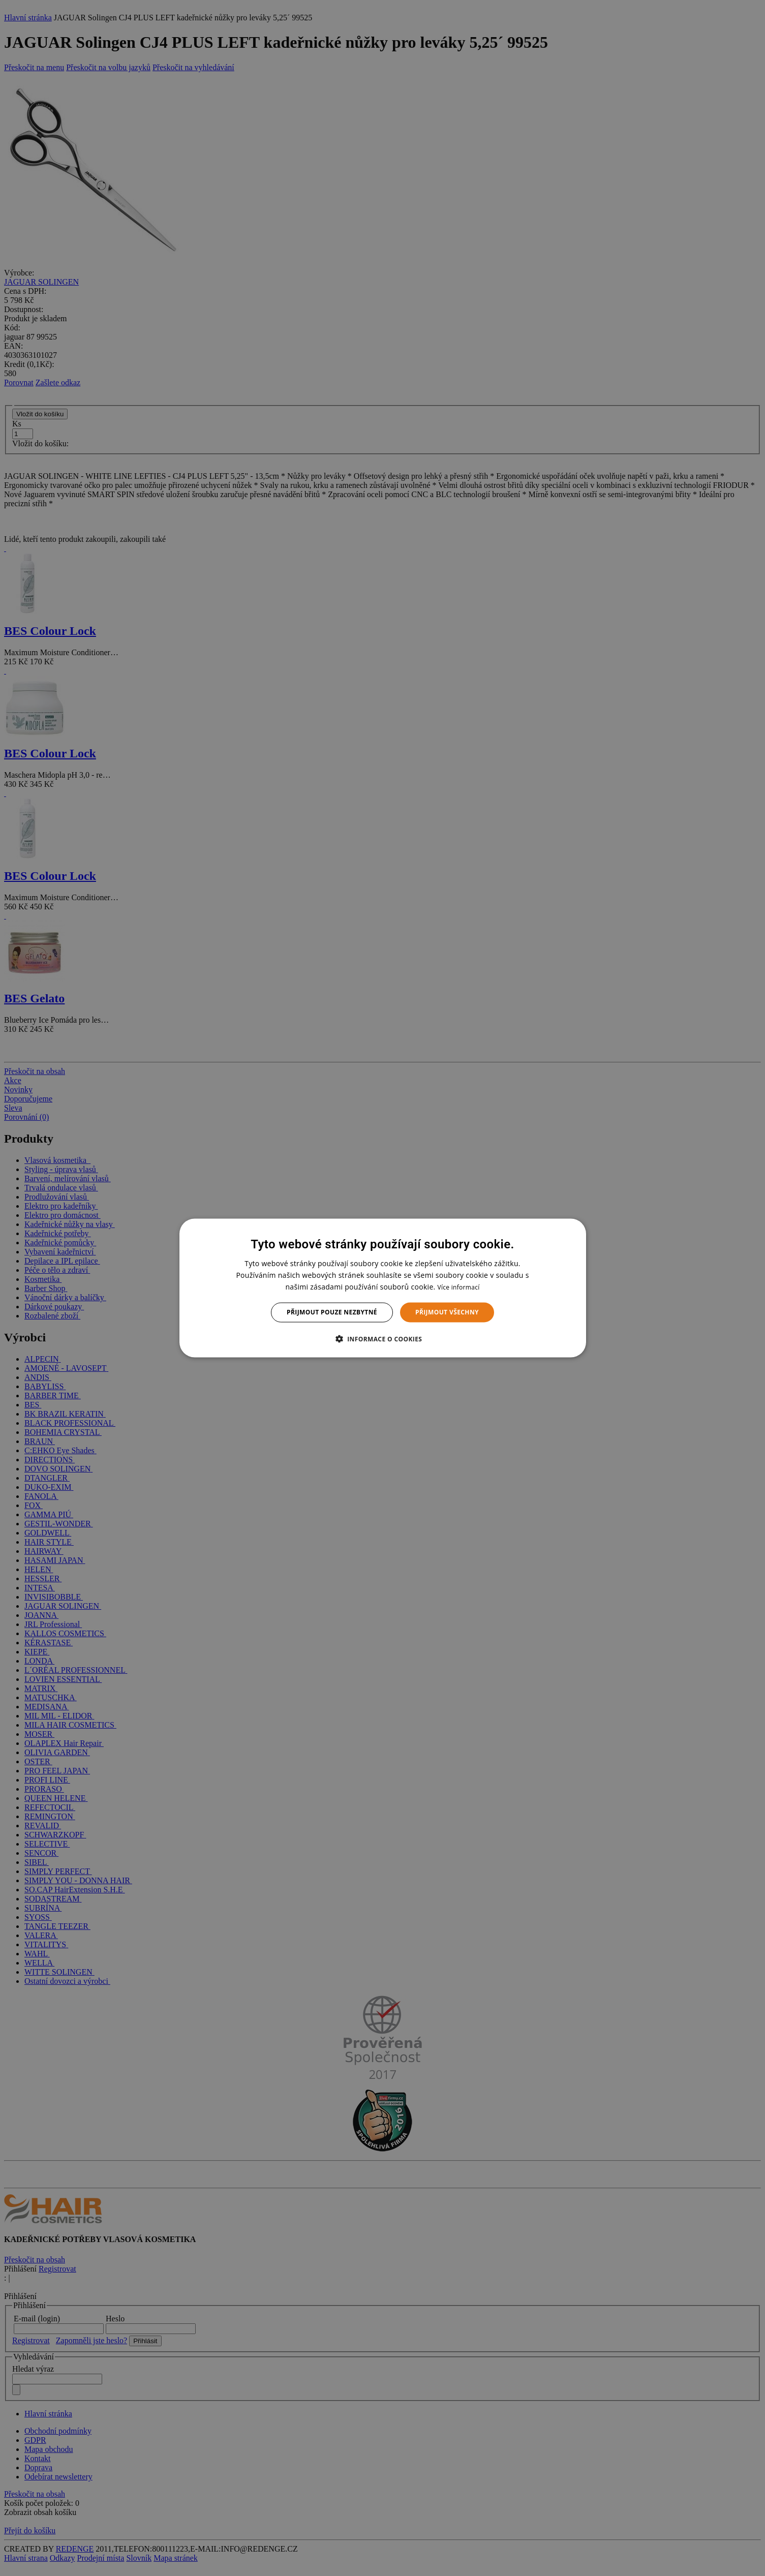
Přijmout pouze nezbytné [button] (332, 1312)
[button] (382, 1338)
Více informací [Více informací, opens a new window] (458, 1287)
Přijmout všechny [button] (447, 1312)
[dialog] (382, 1288)
